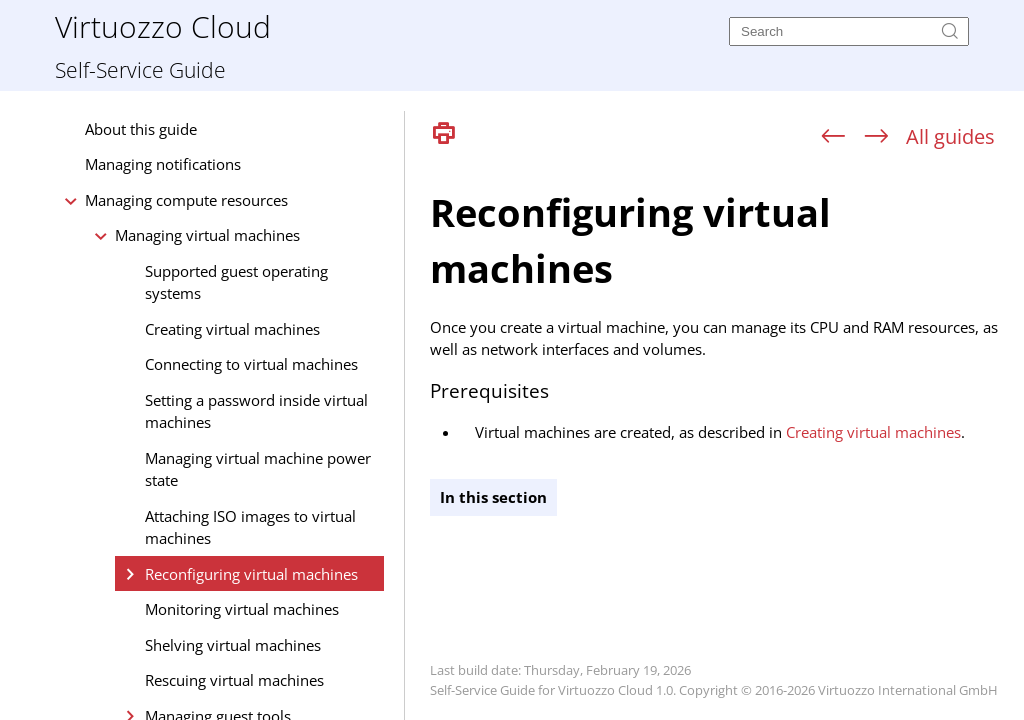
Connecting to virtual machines (251, 364)
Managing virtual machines (207, 235)
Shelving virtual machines (233, 645)
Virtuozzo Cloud (163, 25)
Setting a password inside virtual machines (256, 411)
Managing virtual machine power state (258, 469)
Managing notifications (163, 164)
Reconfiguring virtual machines (251, 574)
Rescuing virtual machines (234, 680)
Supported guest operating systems (236, 282)
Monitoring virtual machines (242, 609)
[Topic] (722, 438)
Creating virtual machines (232, 329)
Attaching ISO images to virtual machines (250, 527)
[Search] (849, 31)
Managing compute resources (186, 200)
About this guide (141, 129)
